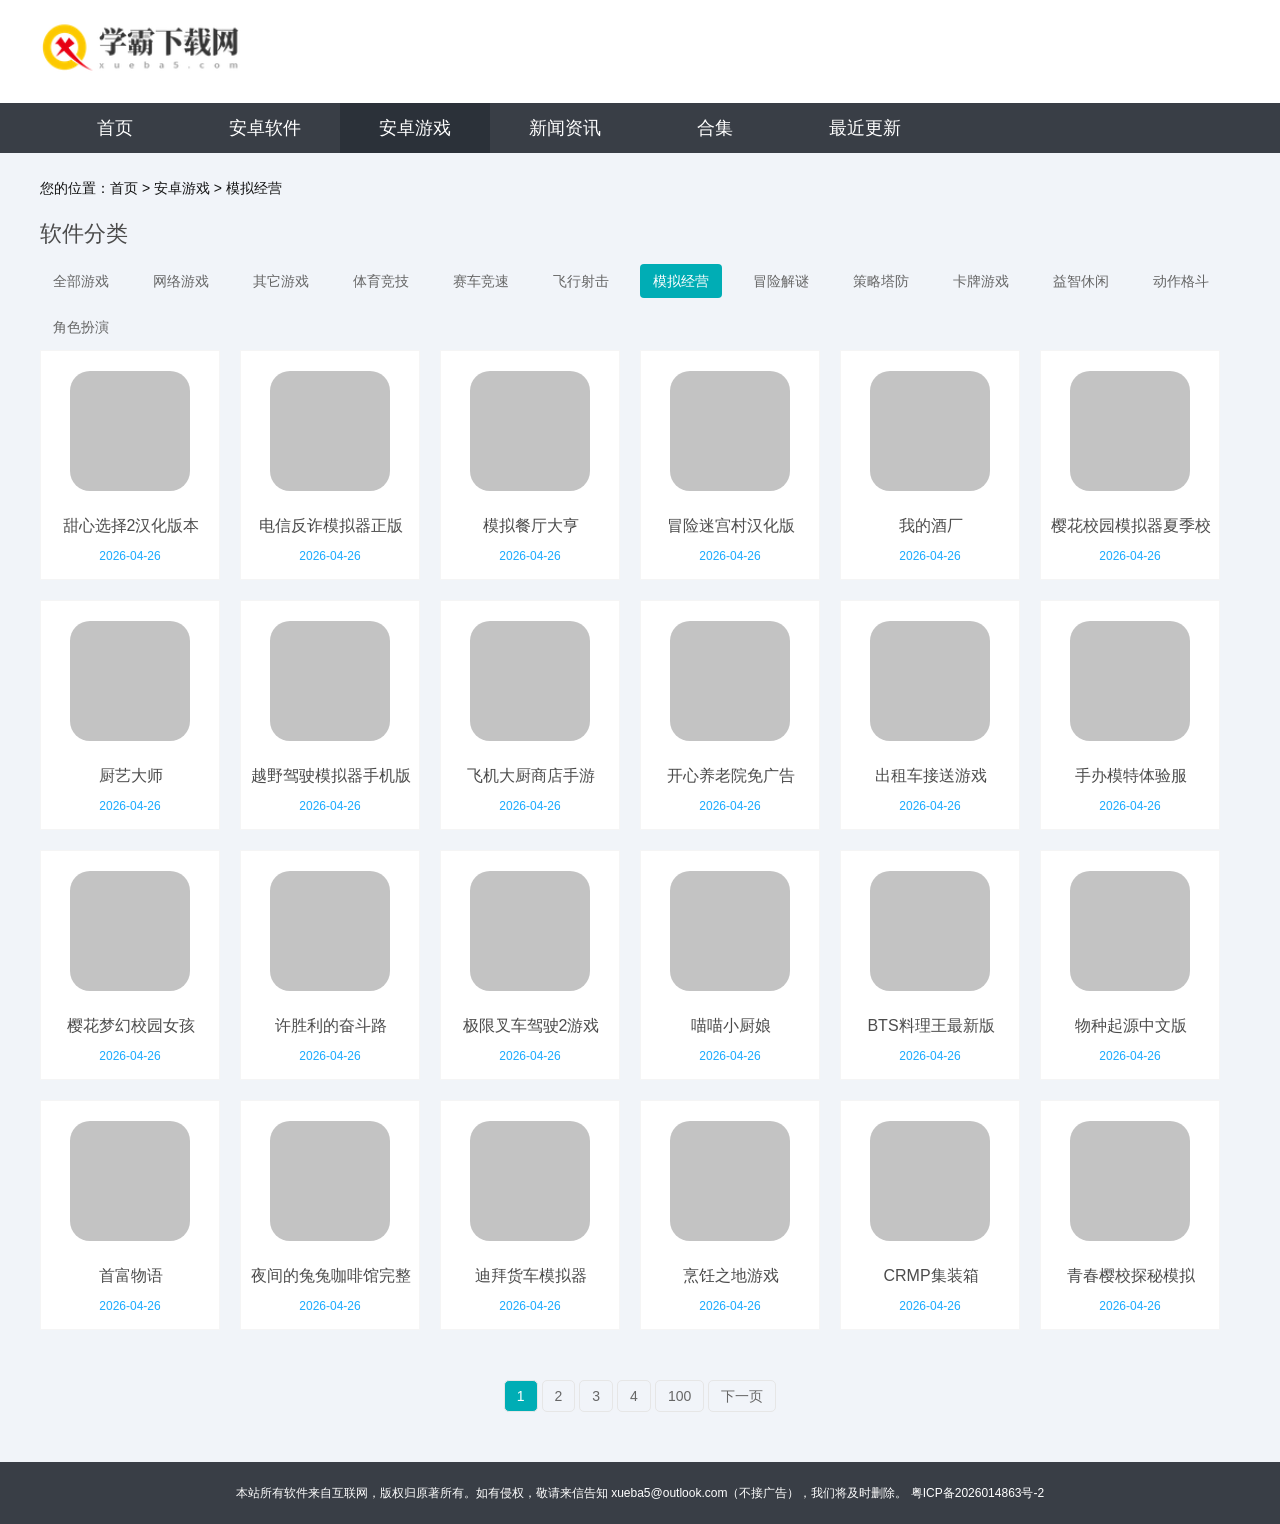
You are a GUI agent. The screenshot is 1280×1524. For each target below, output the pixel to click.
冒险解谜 (781, 281)
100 (679, 1396)
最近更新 (865, 128)
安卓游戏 (415, 128)
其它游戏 (281, 281)
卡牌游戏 (981, 281)
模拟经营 (254, 188)
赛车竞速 (481, 281)
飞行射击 (581, 281)
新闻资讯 (565, 128)
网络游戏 (181, 281)
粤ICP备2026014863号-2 (977, 1493)
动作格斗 (1181, 281)
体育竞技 (381, 281)
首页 (115, 128)
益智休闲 (1081, 281)
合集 (715, 128)
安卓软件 (265, 128)
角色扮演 (81, 327)
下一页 (742, 1396)
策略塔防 (881, 281)
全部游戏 (81, 281)
